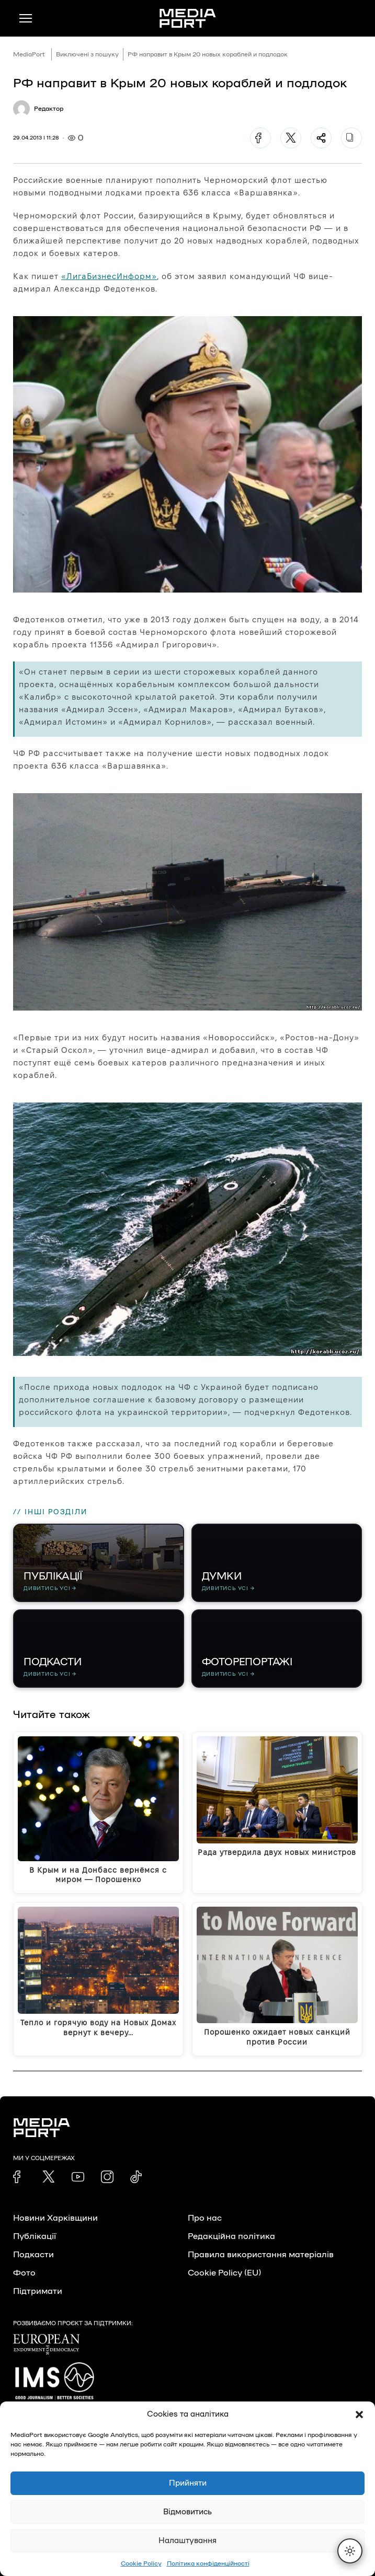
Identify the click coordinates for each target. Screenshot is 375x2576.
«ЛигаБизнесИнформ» (109, 276)
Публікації (34, 2236)
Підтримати (37, 2291)
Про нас (205, 2218)
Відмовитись (187, 2512)
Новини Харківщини (55, 2218)
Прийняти (188, 2483)
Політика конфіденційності (208, 2563)
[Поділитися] (321, 137)
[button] (359, 2414)
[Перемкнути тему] (349, 2550)
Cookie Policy (141, 2563)
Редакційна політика (231, 2236)
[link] (19, 2176)
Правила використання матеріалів (261, 2254)
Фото (24, 2273)
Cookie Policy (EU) (224, 2273)
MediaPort (29, 54)
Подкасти (33, 2254)
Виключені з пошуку (87, 54)
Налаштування (187, 2541)
